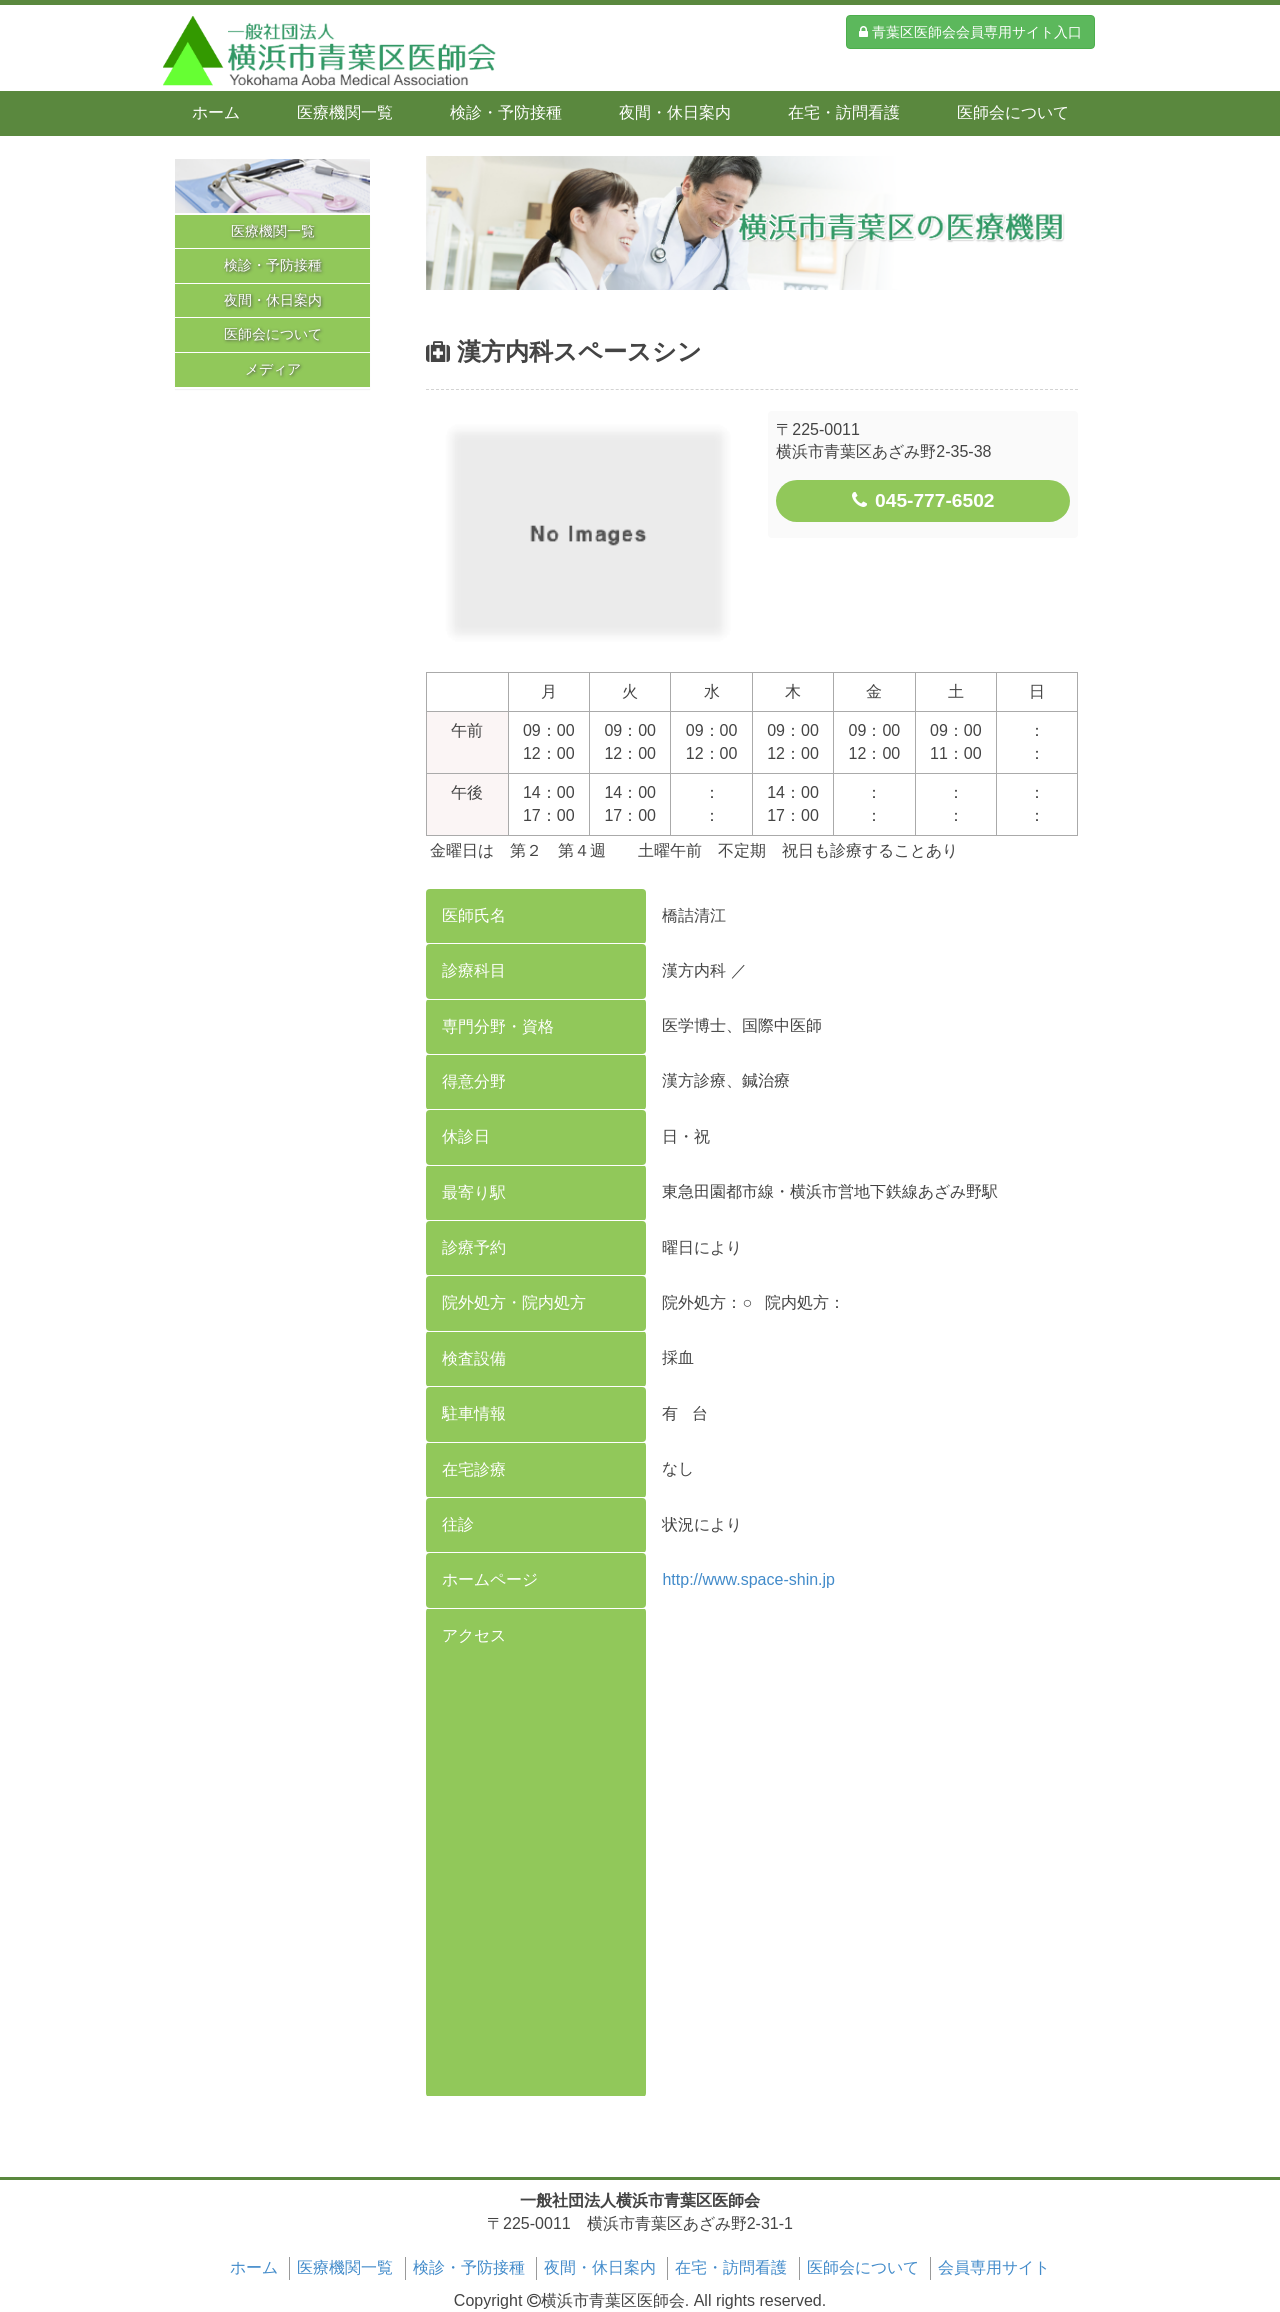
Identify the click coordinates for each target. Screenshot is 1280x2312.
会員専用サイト (994, 2267)
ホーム (216, 112)
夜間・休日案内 (675, 112)
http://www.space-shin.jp (748, 1579)
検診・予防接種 (506, 112)
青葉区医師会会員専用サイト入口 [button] (970, 32)
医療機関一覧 (345, 112)
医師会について (1013, 112)
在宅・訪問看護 (844, 112)
